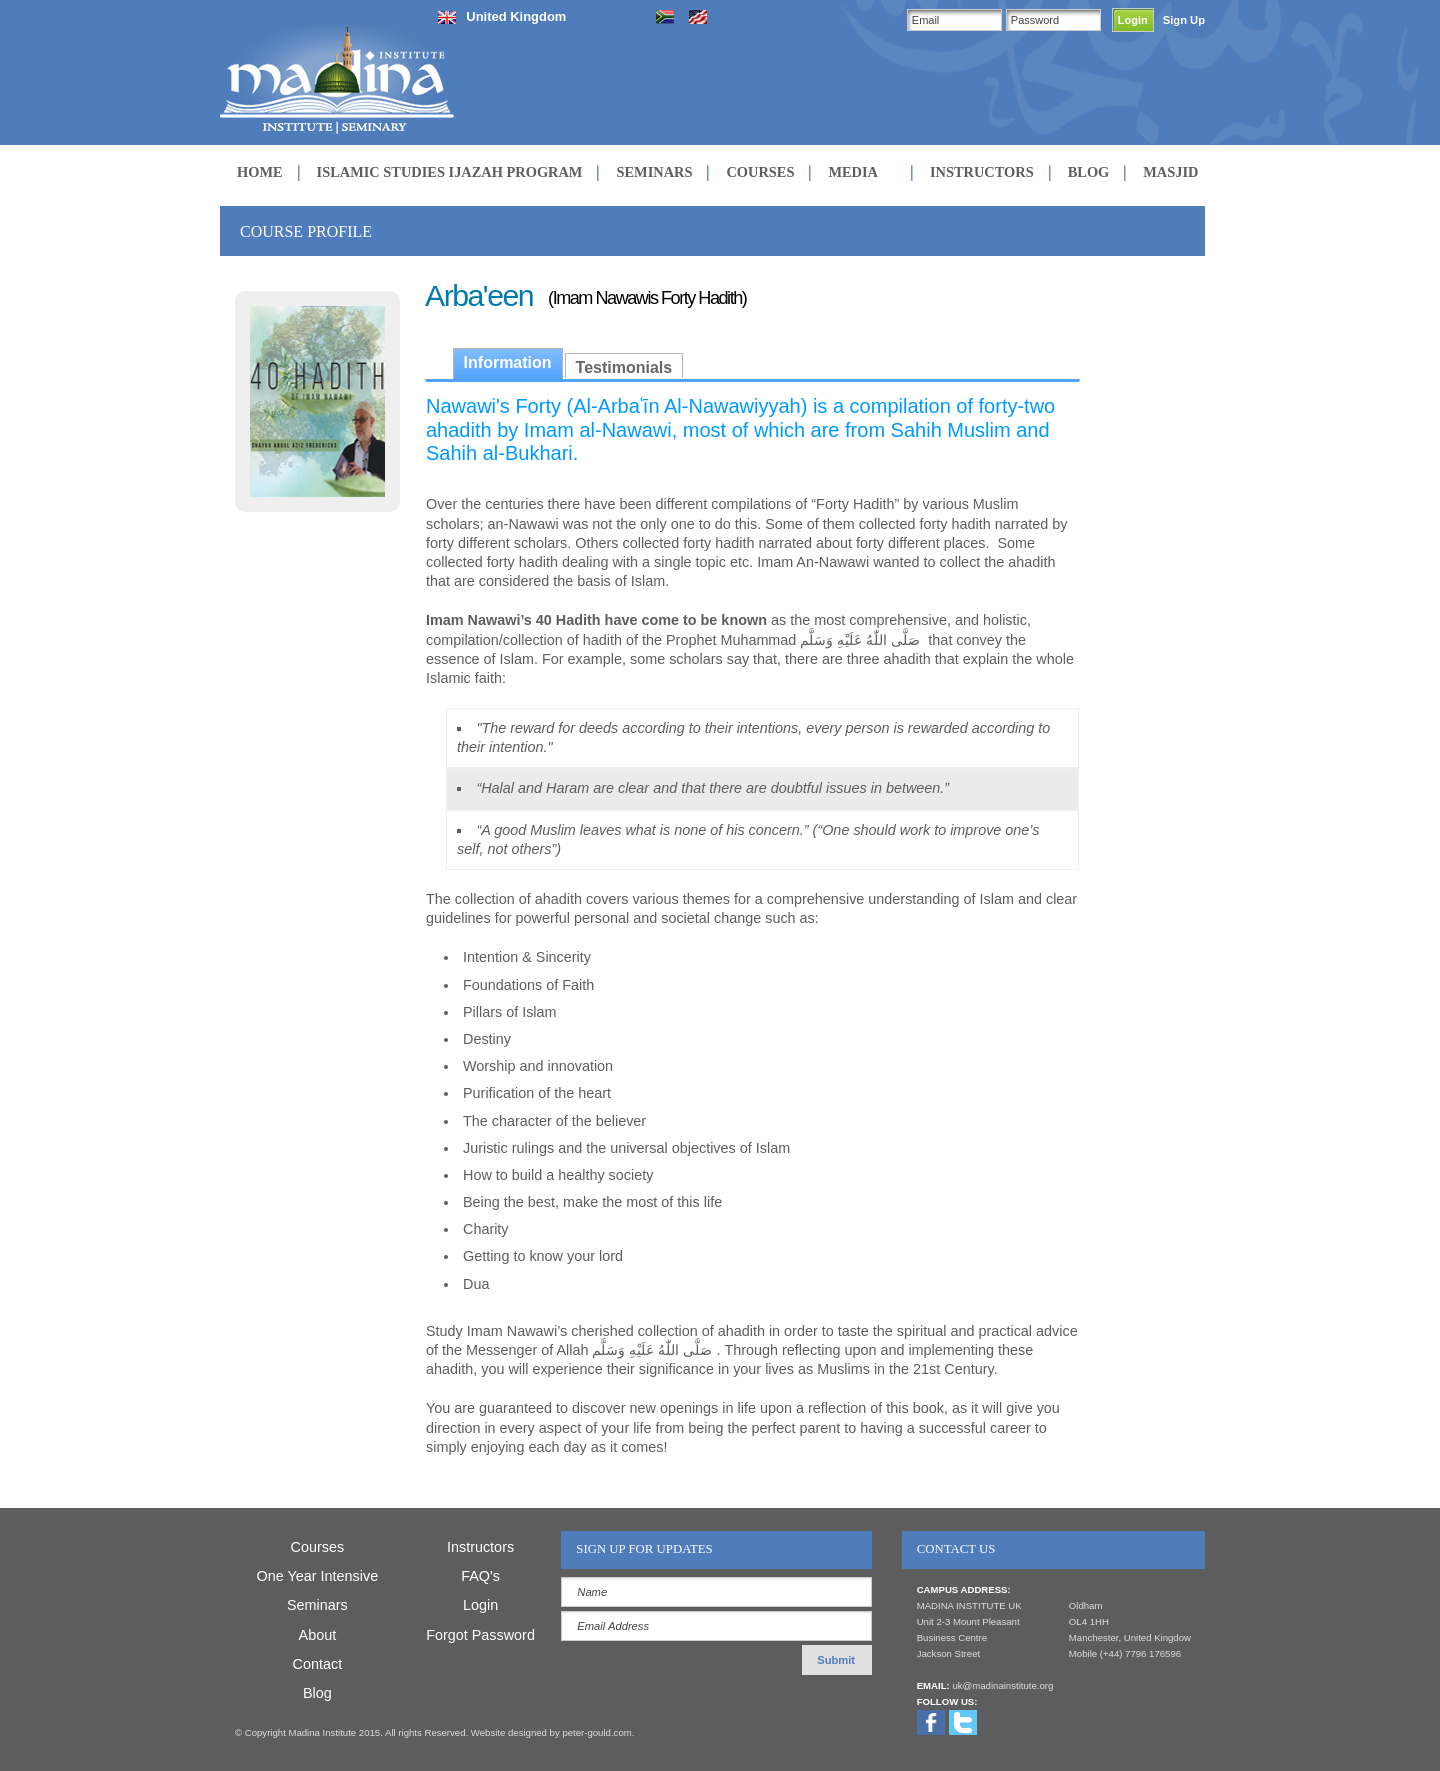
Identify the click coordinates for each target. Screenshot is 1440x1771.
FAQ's (480, 1576)
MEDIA (853, 172)
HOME (260, 172)
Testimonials (624, 367)
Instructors (480, 1547)
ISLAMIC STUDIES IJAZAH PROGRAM (450, 172)
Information (508, 362)
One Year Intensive (318, 1576)
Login (480, 1605)
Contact (318, 1664)
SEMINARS (654, 172)
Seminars (317, 1605)
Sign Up (1184, 20)
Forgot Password (480, 1635)
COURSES (760, 172)
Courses (318, 1547)
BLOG (1089, 172)
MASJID (1170, 172)
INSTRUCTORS (982, 172)
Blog (317, 1693)
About (318, 1635)
